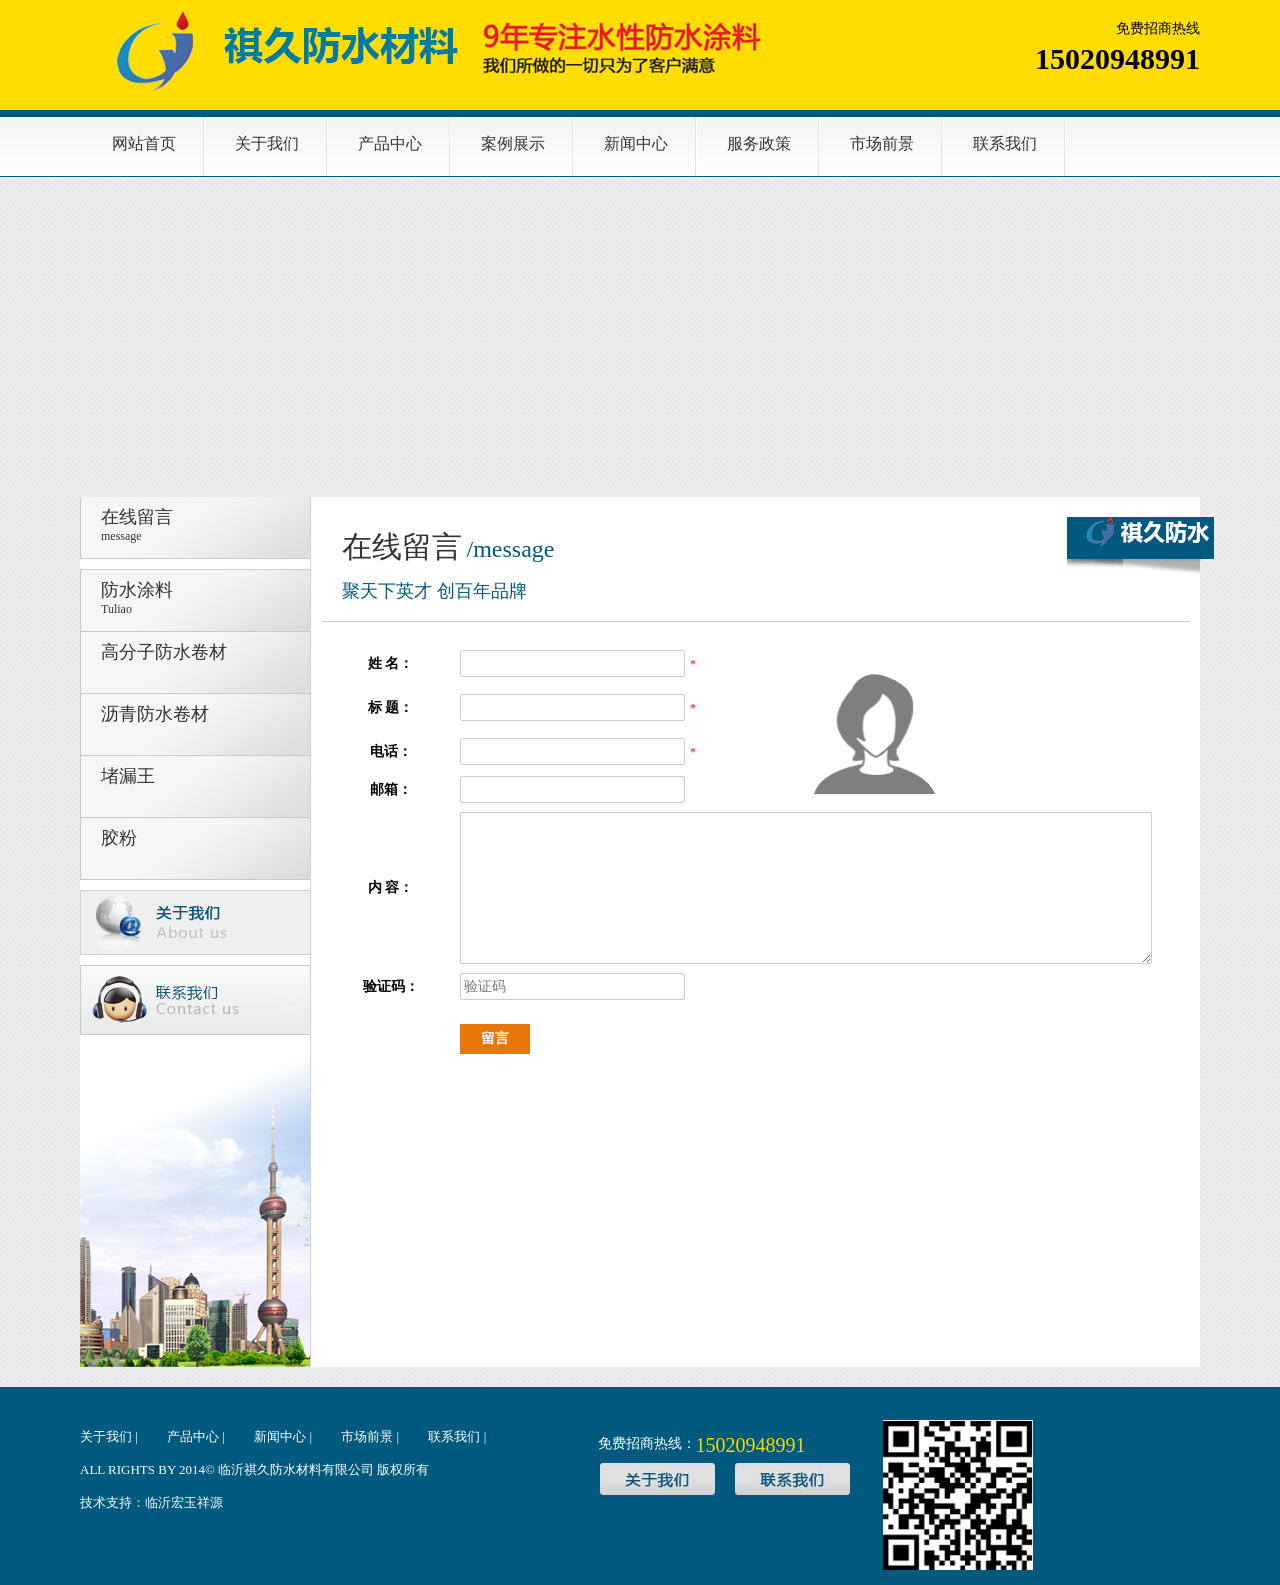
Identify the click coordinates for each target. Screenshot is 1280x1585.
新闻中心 (636, 143)
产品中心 (390, 143)
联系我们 (1005, 143)
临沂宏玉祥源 (184, 1502)
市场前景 (882, 143)
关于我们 (267, 143)
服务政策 (759, 143)
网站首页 (144, 143)
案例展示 (513, 143)
